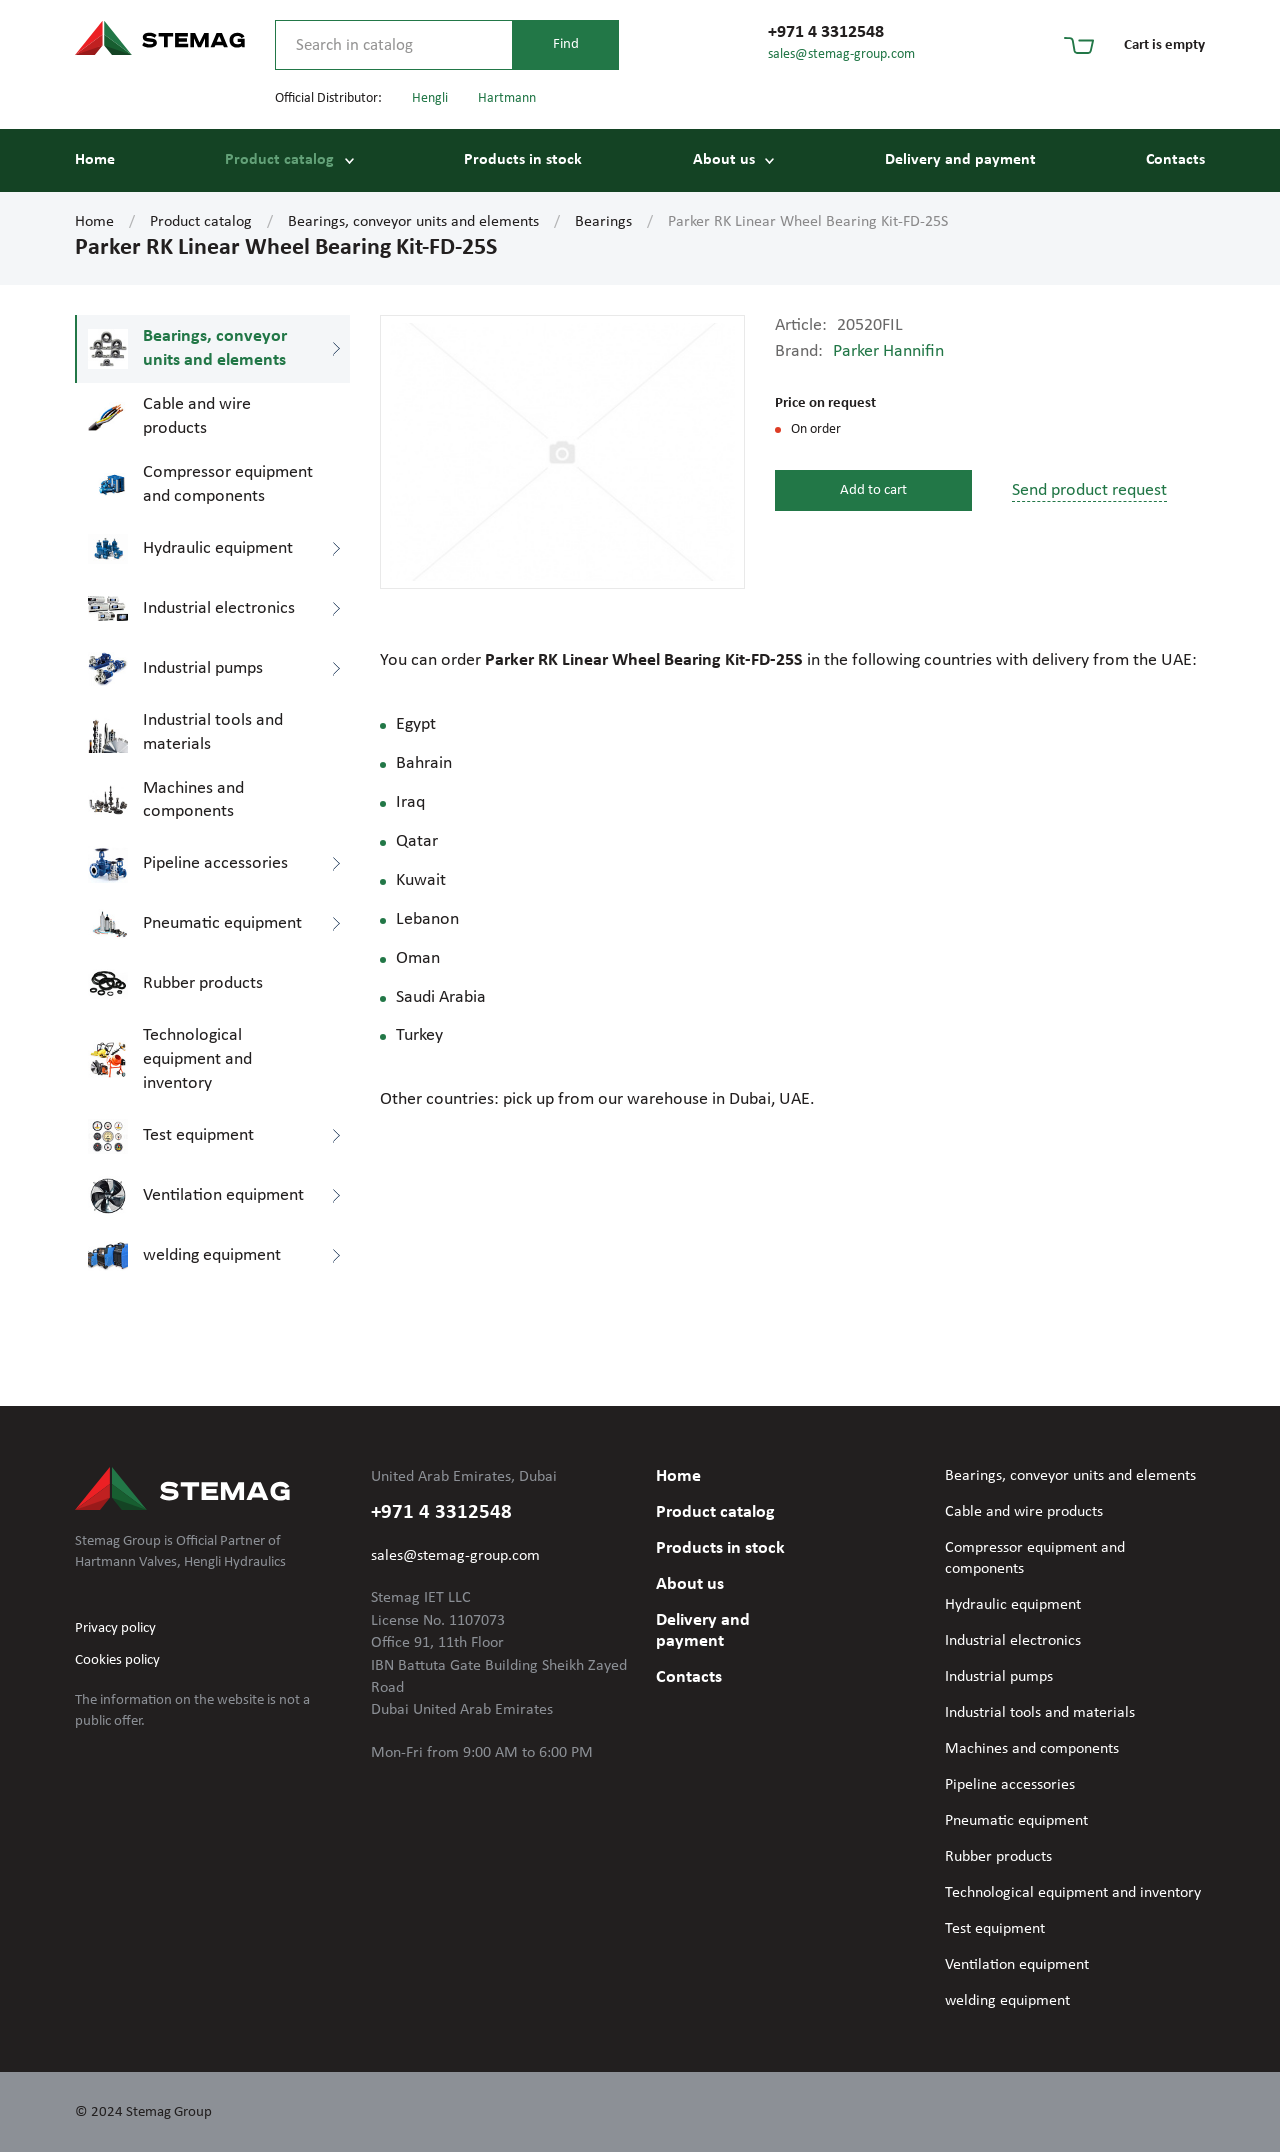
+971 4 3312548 (826, 32)
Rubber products (998, 1857)
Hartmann (507, 98)
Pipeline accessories (1010, 1785)
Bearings (603, 222)
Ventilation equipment (1017, 1965)
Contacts (1175, 160)
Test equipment (995, 1929)
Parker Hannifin (888, 351)
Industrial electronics (1013, 1641)
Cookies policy (117, 1660)
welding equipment (1007, 2001)
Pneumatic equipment (1016, 1821)
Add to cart (873, 490)
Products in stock (523, 160)
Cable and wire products (1024, 1512)
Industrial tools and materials (1040, 1713)
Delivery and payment (960, 160)
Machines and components (1032, 1749)
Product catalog (279, 160)
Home (95, 160)
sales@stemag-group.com (841, 54)
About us (724, 160)
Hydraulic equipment (1013, 1605)
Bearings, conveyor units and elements (413, 222)
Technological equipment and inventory (1073, 1893)
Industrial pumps (999, 1677)
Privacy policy (115, 1628)
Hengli (430, 98)
